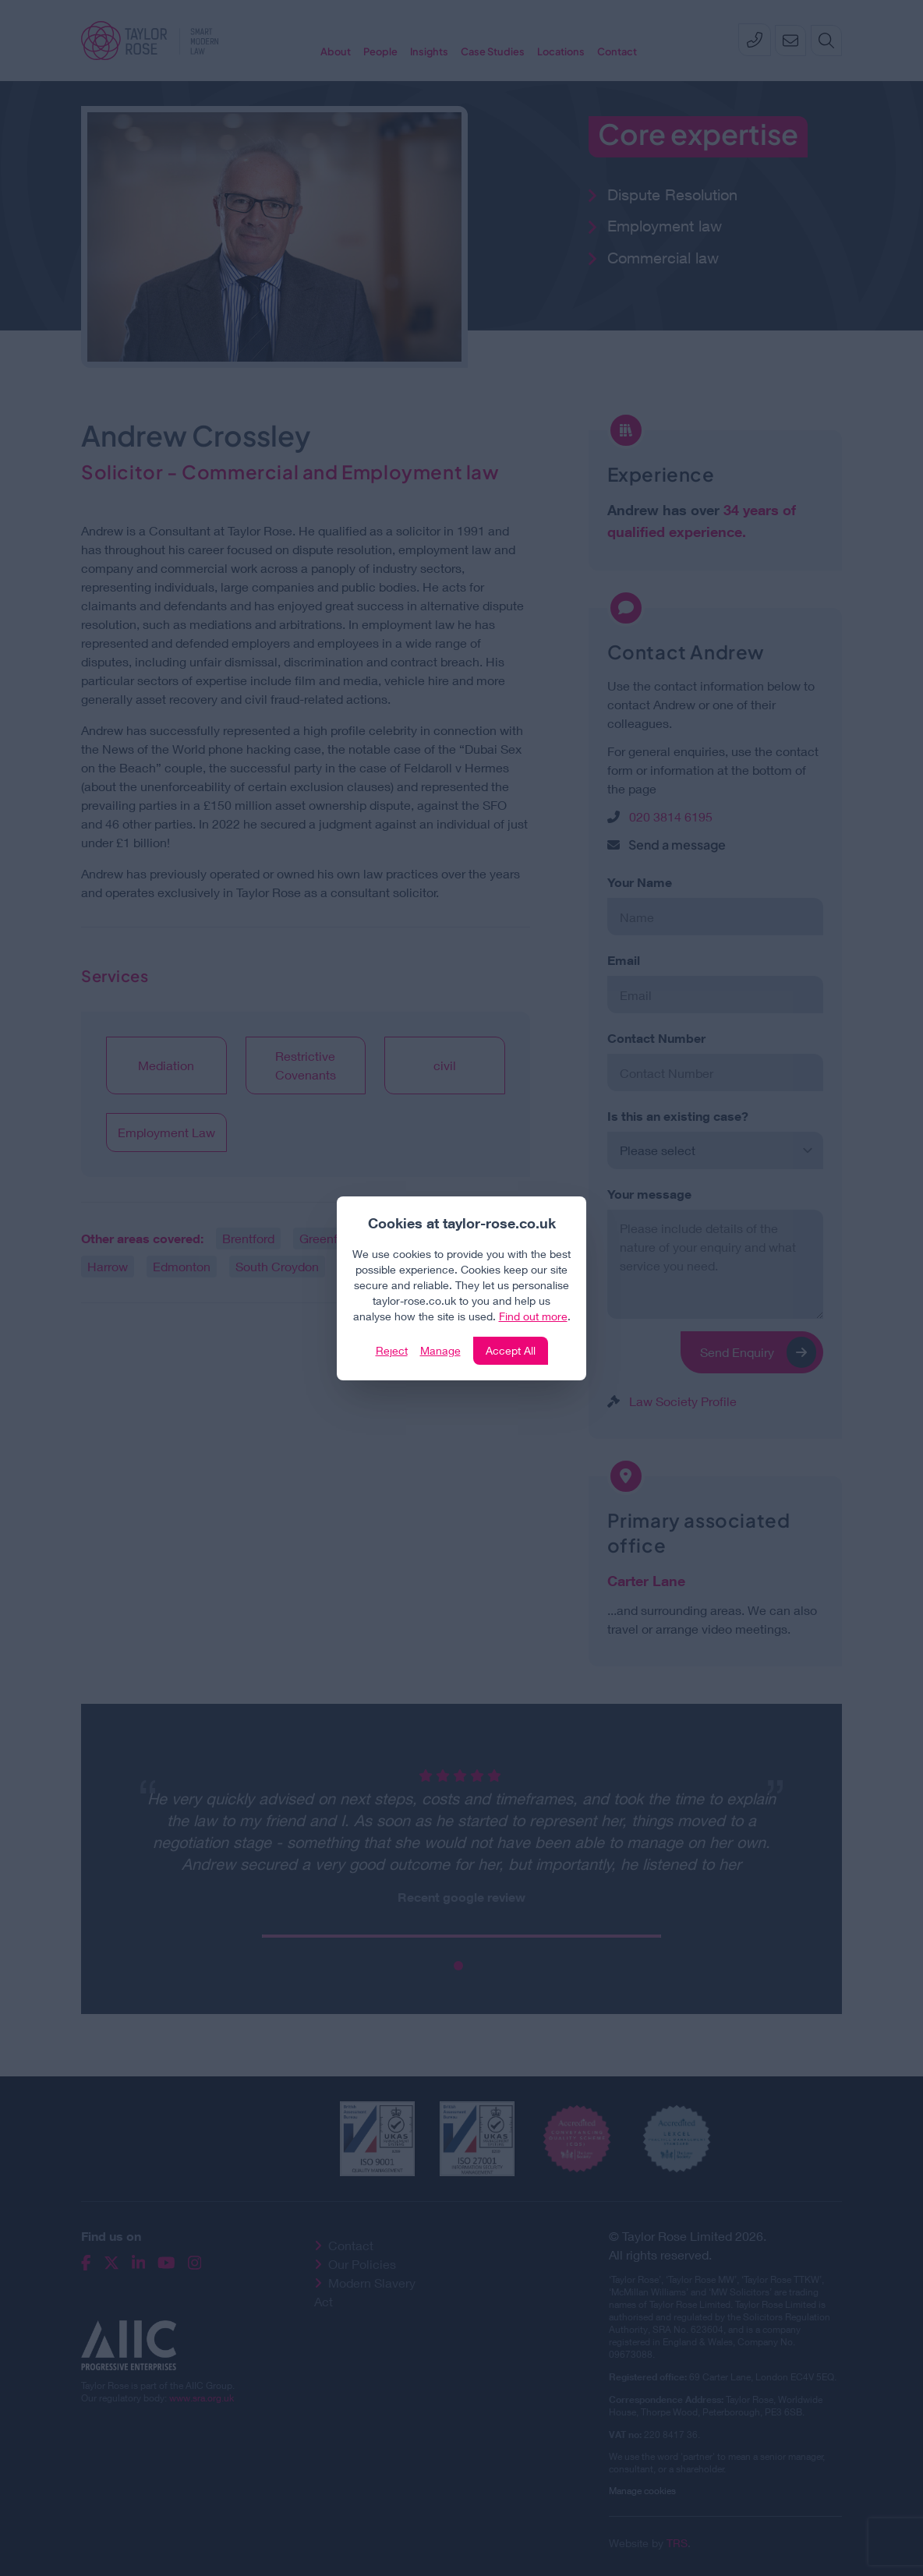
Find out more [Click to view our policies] (533, 1316)
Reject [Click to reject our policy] (392, 1350)
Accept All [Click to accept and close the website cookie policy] (511, 1350)
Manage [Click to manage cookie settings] (440, 1350)
